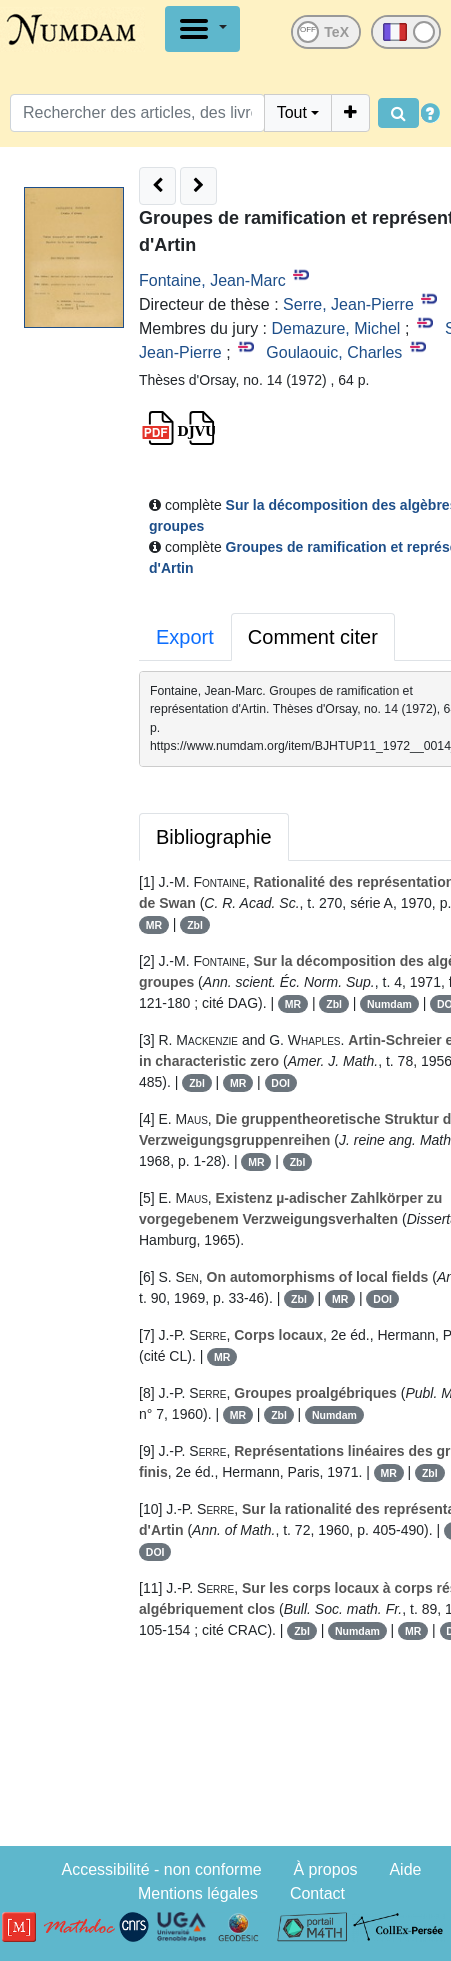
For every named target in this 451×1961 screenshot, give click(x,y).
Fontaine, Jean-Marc (212, 280)
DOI (280, 1083)
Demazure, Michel (335, 328)
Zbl (195, 925)
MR (154, 925)
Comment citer (313, 637)
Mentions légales (198, 1893)
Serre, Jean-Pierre (348, 304)
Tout (292, 112)
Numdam (389, 1004)
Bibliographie (214, 837)
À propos (326, 1869)
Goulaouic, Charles (334, 352)
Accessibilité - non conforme (162, 1869)
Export (185, 637)
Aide (405, 1869)
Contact (317, 1893)
